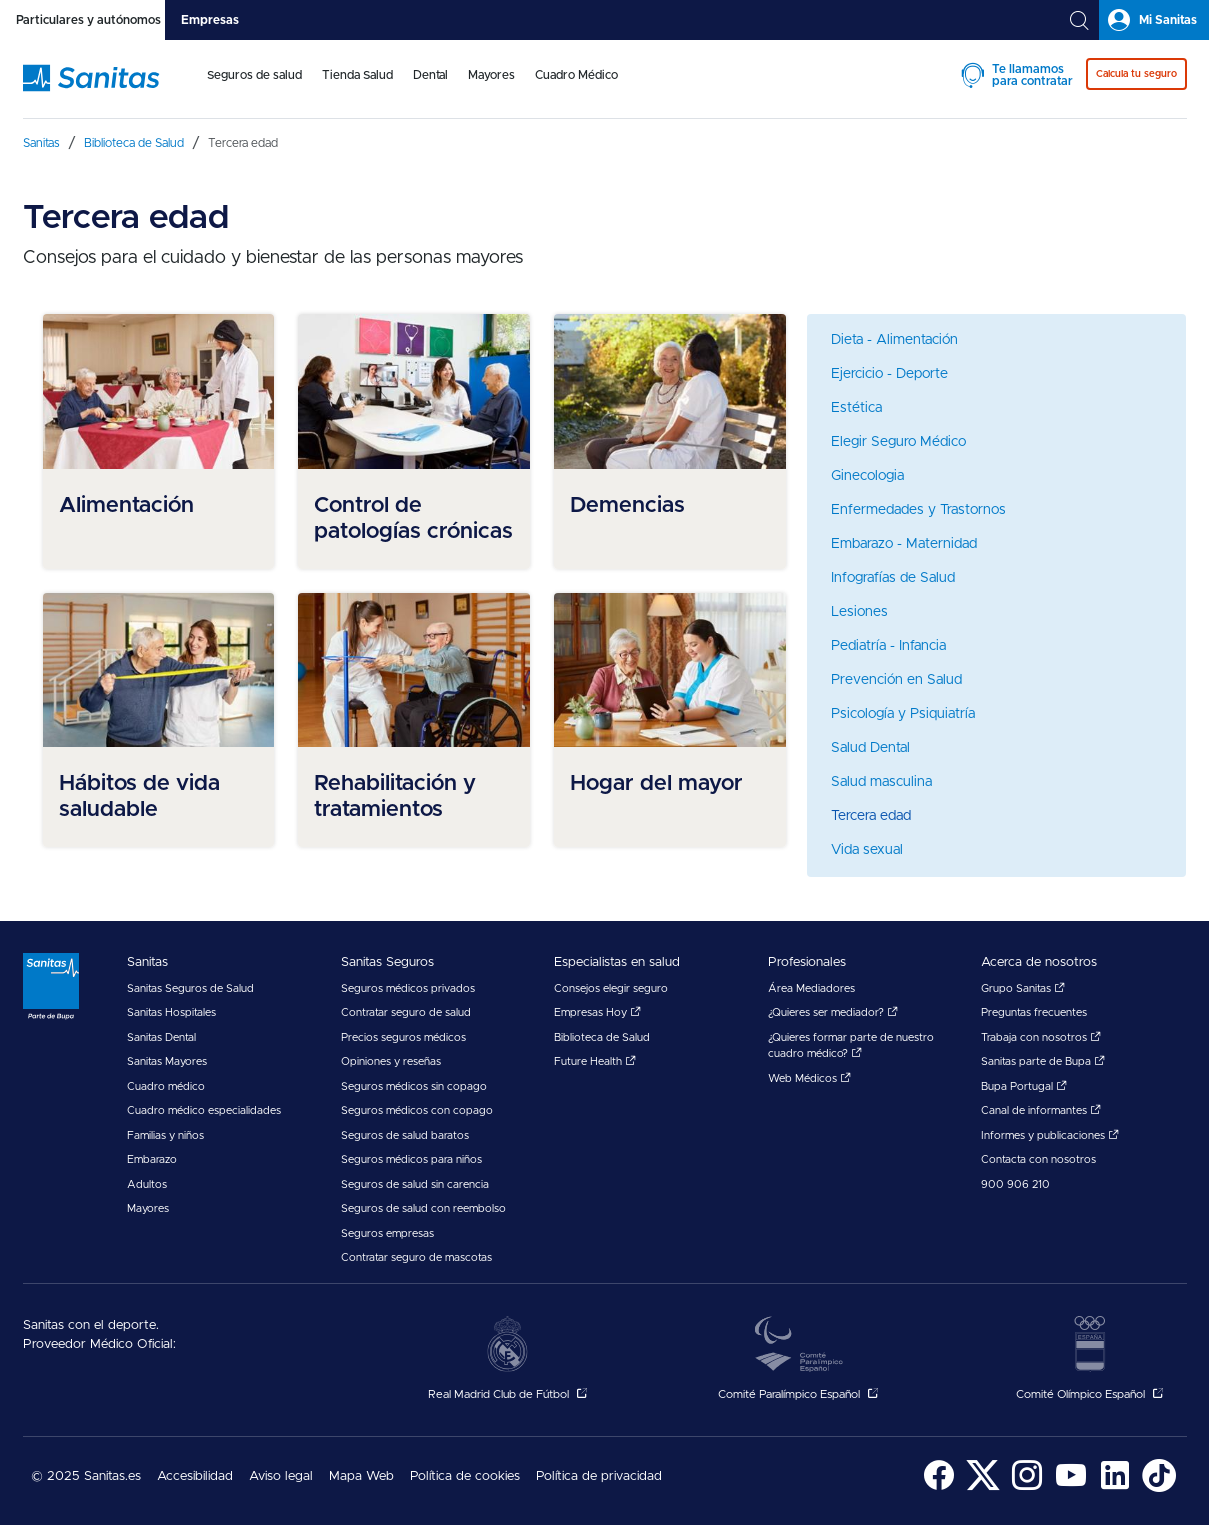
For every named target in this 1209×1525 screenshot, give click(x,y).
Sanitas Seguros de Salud (190, 988)
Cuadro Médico (576, 75)
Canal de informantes (1041, 1110)
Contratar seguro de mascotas (416, 1257)
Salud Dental (870, 748)
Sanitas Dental (161, 1037)
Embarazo (152, 1159)
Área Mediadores (811, 988)
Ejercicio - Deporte (889, 374)
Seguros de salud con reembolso (423, 1208)
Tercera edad (871, 816)
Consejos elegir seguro (611, 988)
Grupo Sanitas (1023, 988)
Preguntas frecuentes (1034, 1012)
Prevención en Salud (896, 680)
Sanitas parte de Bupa (1043, 1061)
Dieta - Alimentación (894, 340)
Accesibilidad (195, 1476)
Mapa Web (361, 1476)
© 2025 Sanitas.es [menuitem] (86, 1476)
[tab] (82, 20)
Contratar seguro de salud (406, 1012)
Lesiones (859, 612)
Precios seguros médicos (403, 1037)
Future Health (595, 1061)
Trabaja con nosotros (1041, 1037)
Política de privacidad (599, 1476)
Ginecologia (867, 476)
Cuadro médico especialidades (204, 1110)
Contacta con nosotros (1038, 1159)
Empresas (210, 20)
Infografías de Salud (893, 578)
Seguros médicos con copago (417, 1110)
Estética (856, 408)
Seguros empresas (387, 1233)
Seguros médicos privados (408, 988)
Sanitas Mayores (167, 1061)
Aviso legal (281, 1476)
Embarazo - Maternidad (904, 544)
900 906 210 (1015, 1184)
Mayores (491, 75)
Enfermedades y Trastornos (918, 510)
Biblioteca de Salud (602, 1037)
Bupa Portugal (1024, 1086)
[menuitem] (254, 88)
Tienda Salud (357, 75)
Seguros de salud (254, 75)
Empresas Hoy (597, 1012)
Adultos (147, 1184)
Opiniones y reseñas (391, 1061)
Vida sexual (867, 850)
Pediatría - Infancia (888, 646)
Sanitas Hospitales (171, 1012)
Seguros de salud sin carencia (415, 1184)
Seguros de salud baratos (405, 1135)
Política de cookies (465, 1476)
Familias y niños (165, 1135)
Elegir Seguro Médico (898, 442)
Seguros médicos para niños (411, 1159)
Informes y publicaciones (1050, 1135)
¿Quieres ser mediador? (833, 1012)
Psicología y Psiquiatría (903, 714)
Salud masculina (881, 782)
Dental (430, 75)
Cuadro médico (166, 1086)
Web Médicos (809, 1078)
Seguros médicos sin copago (414, 1086)
